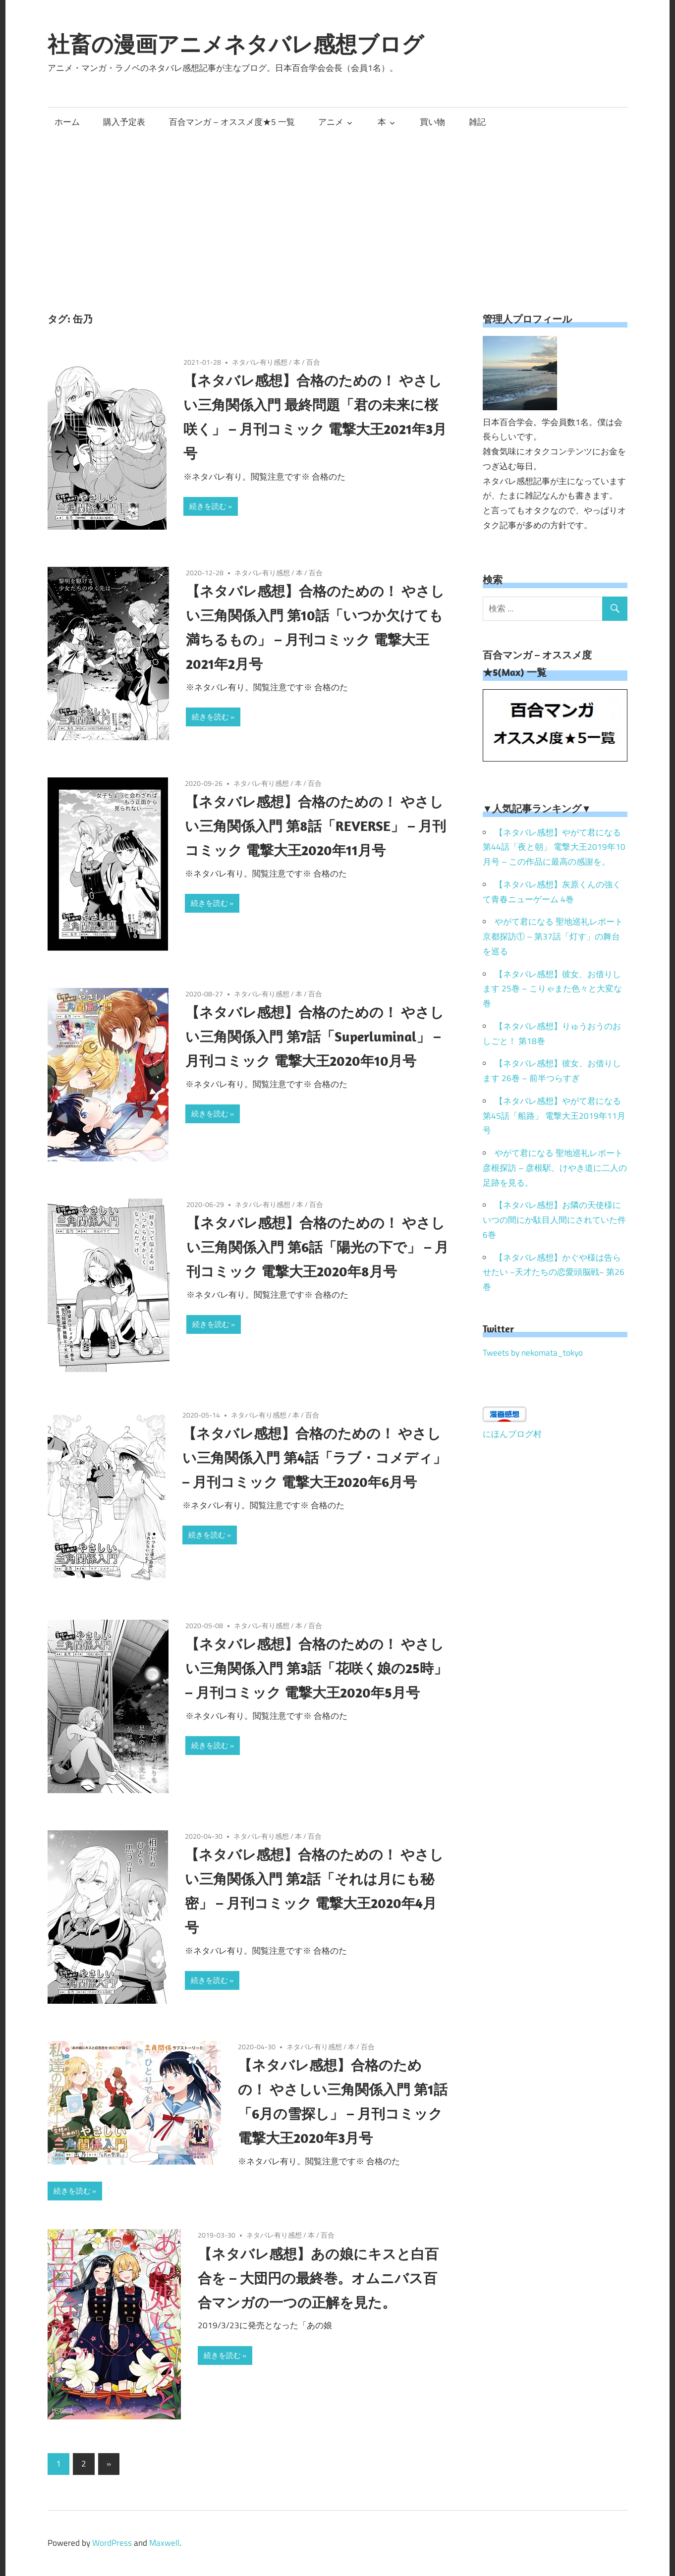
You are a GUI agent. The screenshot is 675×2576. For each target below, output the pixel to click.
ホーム (67, 121)
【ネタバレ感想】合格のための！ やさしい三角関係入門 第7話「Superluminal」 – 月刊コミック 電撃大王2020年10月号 (314, 1036)
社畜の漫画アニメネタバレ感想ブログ (236, 44)
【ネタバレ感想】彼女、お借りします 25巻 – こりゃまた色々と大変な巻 (552, 989)
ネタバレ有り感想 (259, 362)
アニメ (330, 121)
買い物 (432, 121)
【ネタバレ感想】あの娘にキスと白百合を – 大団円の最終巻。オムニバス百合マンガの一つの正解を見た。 (318, 2278)
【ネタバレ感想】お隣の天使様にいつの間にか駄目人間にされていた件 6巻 (554, 1220)
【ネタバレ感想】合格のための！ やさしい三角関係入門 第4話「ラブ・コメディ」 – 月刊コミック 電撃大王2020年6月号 (314, 1457)
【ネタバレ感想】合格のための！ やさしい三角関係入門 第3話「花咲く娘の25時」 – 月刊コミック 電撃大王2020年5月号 (316, 1668)
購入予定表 (124, 121)
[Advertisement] (337, 210)
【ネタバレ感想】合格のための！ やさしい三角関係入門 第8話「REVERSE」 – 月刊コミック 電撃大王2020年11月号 (315, 826)
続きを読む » (210, 506)
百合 (313, 362)
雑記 (477, 121)
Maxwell (164, 2542)
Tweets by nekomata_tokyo (533, 1352)
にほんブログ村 (512, 1433)
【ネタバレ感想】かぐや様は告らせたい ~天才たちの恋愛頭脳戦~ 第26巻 (553, 1272)
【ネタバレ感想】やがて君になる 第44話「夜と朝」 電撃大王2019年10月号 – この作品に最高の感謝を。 (554, 847)
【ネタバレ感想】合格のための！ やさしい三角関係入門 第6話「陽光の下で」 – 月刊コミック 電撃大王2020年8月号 (317, 1247)
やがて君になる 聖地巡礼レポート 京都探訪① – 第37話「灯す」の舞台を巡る (553, 936)
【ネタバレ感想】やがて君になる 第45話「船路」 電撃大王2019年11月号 (554, 1116)
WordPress (112, 2542)
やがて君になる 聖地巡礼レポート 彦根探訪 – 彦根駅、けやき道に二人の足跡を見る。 (555, 1168)
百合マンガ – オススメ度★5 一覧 (232, 121)
